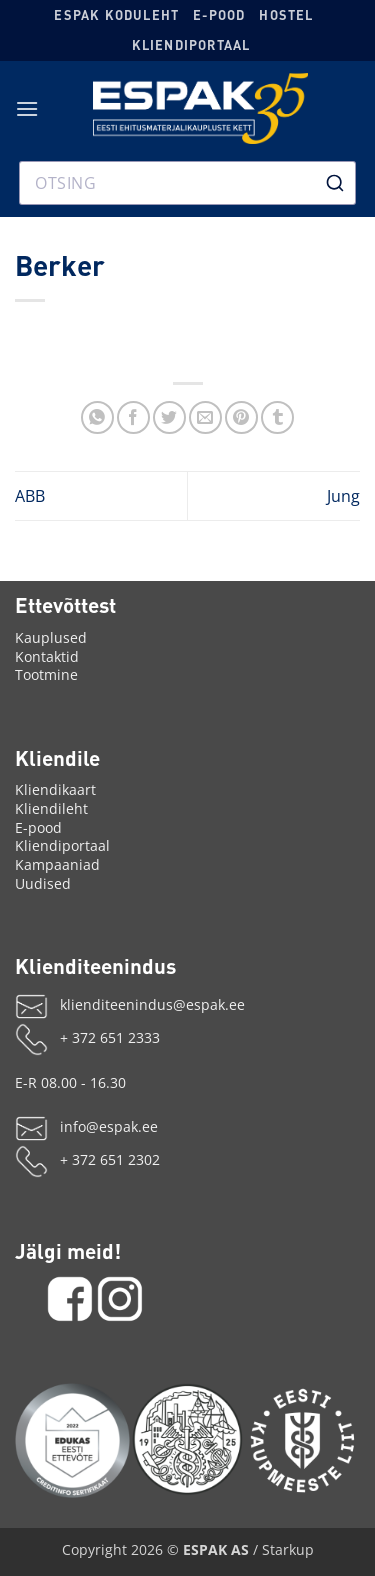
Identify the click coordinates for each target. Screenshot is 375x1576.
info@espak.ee (109, 1126)
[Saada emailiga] (205, 417)
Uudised (43, 883)
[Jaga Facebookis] (133, 417)
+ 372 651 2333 (110, 1037)
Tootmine (46, 674)
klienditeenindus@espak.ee (152, 1004)
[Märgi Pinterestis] (241, 417)
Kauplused (51, 637)
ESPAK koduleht (116, 15)
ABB (30, 496)
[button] (27, 108)
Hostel (286, 15)
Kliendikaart (55, 789)
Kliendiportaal (191, 45)
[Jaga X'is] (169, 417)
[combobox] (188, 183)
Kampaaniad (57, 864)
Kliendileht (51, 808)
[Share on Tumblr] (277, 417)
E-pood (219, 15)
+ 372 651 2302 (110, 1159)
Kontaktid (47, 656)
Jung (343, 496)
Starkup (288, 1549)
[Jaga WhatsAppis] (97, 417)
